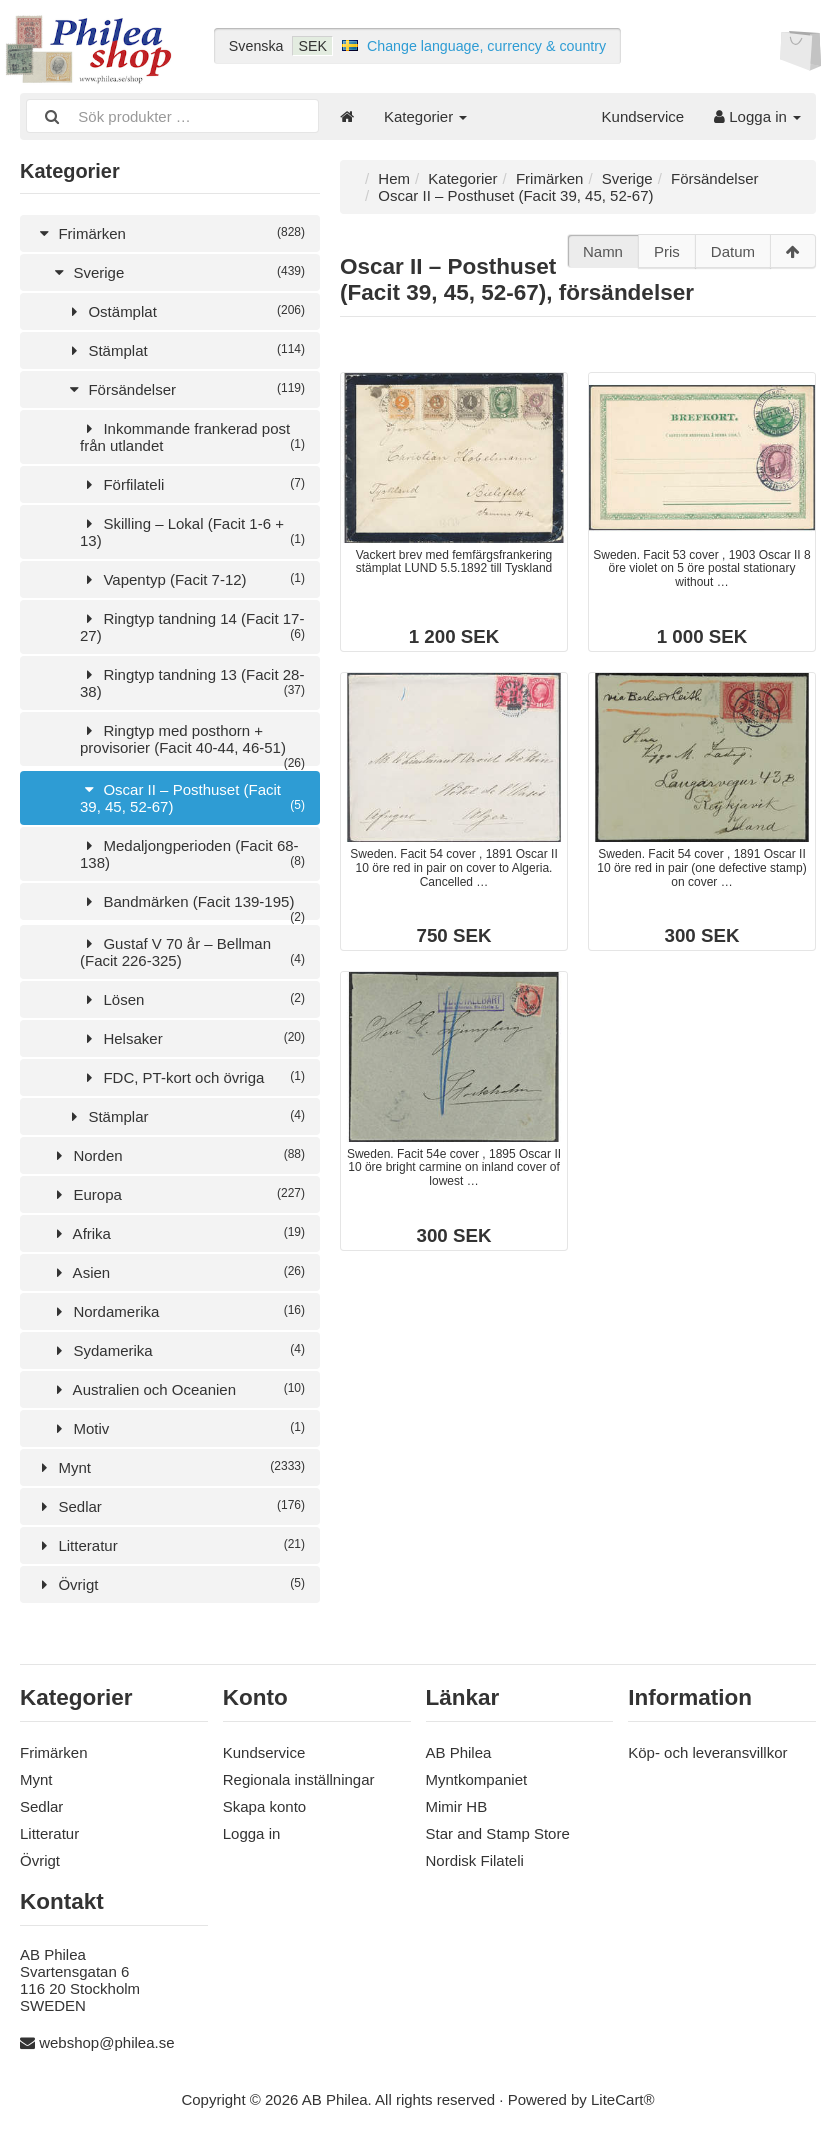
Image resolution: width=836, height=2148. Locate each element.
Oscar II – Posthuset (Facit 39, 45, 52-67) (192, 798)
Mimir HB (457, 1806)
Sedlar (170, 1506)
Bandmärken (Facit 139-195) (192, 906)
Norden (177, 1155)
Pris (667, 251)
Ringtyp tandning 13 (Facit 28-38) (192, 683)
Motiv (177, 1428)
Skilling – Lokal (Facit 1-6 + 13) (192, 532)
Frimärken (170, 233)
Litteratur (170, 1545)
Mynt (170, 1467)
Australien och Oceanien (177, 1389)
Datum (733, 251)
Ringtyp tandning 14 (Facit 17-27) (192, 627)
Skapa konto (264, 1806)
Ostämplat (185, 311)
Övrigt (170, 1584)
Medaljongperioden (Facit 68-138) (192, 854)
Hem (394, 178)
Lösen (192, 999)
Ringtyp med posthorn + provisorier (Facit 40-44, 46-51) (192, 744)
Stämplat (185, 350)
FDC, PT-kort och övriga (192, 1077)
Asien (177, 1272)
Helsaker (192, 1038)
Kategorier (425, 116)
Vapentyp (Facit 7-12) (192, 579)
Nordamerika (177, 1311)
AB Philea (459, 1752)
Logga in (757, 116)
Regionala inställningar (299, 1779)
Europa (177, 1194)
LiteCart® (623, 2099)
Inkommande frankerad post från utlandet (192, 437)
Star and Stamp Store (498, 1833)
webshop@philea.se (106, 2042)
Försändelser (185, 389)
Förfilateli (192, 484)
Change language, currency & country (486, 46)
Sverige (177, 272)
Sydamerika (177, 1350)
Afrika (177, 1233)
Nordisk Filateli (475, 1860)
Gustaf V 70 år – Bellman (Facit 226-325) (192, 952)
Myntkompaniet (477, 1779)
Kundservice (643, 116)
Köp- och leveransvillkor (707, 1752)
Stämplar (185, 1116)
